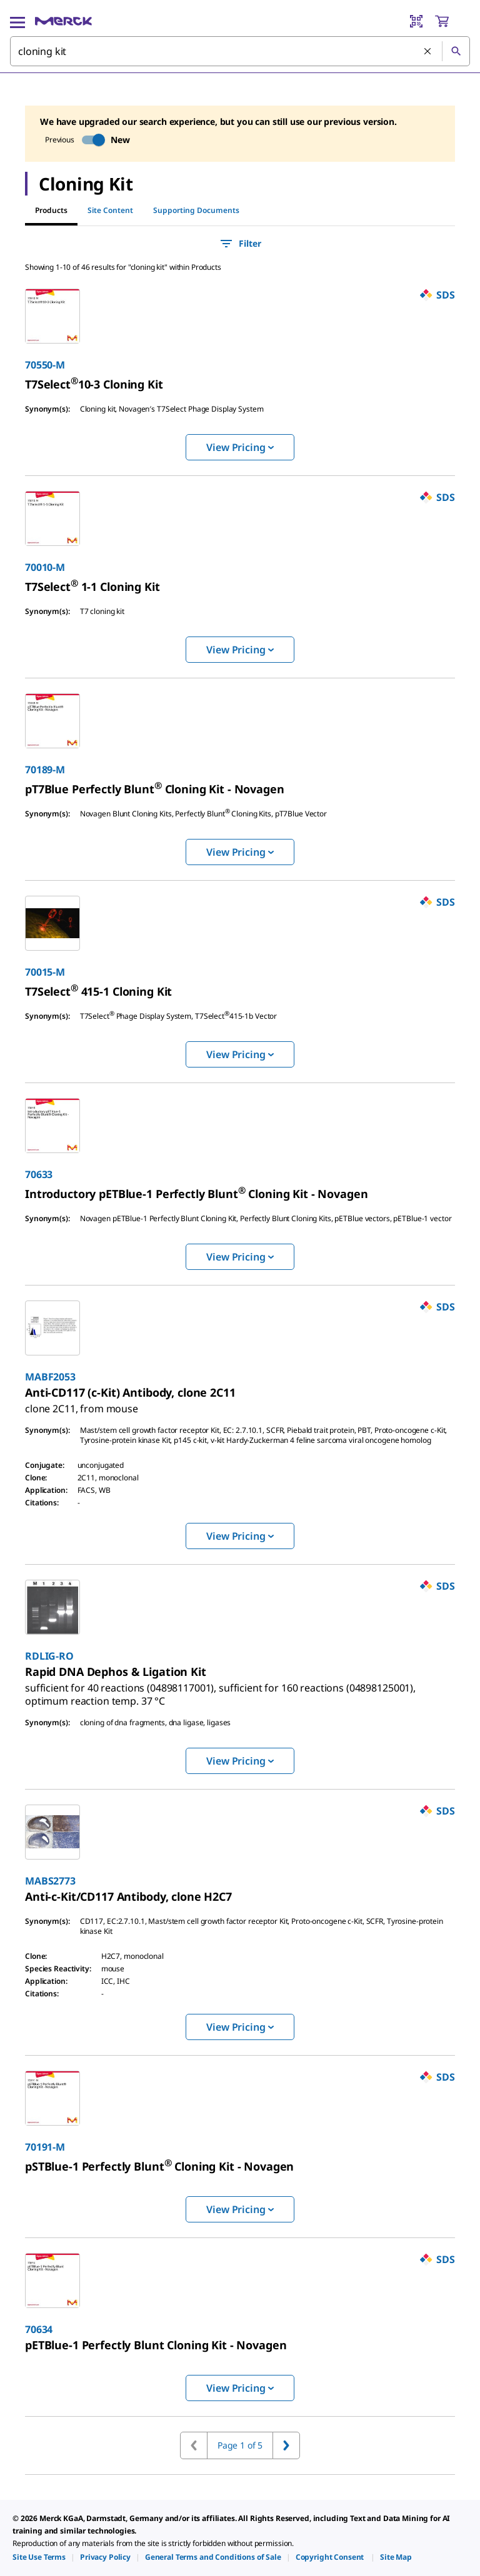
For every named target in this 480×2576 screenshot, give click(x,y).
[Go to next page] (286, 2445)
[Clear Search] (428, 52)
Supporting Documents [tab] (196, 210)
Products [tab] (51, 210)
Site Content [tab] (110, 210)
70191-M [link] (45, 2147)
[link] (94, 384)
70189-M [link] (45, 769)
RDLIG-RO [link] (49, 1656)
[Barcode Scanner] (416, 21)
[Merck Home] (63, 21)
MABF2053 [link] (50, 1377)
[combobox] (240, 51)
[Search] (455, 51)
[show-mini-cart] (452, 21)
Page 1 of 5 (240, 2445)
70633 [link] (38, 1174)
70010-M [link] (45, 567)
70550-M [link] (45, 365)
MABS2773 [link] (50, 1881)
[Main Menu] (17, 21)
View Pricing (239, 447)
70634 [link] (38, 2329)
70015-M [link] (45, 972)
